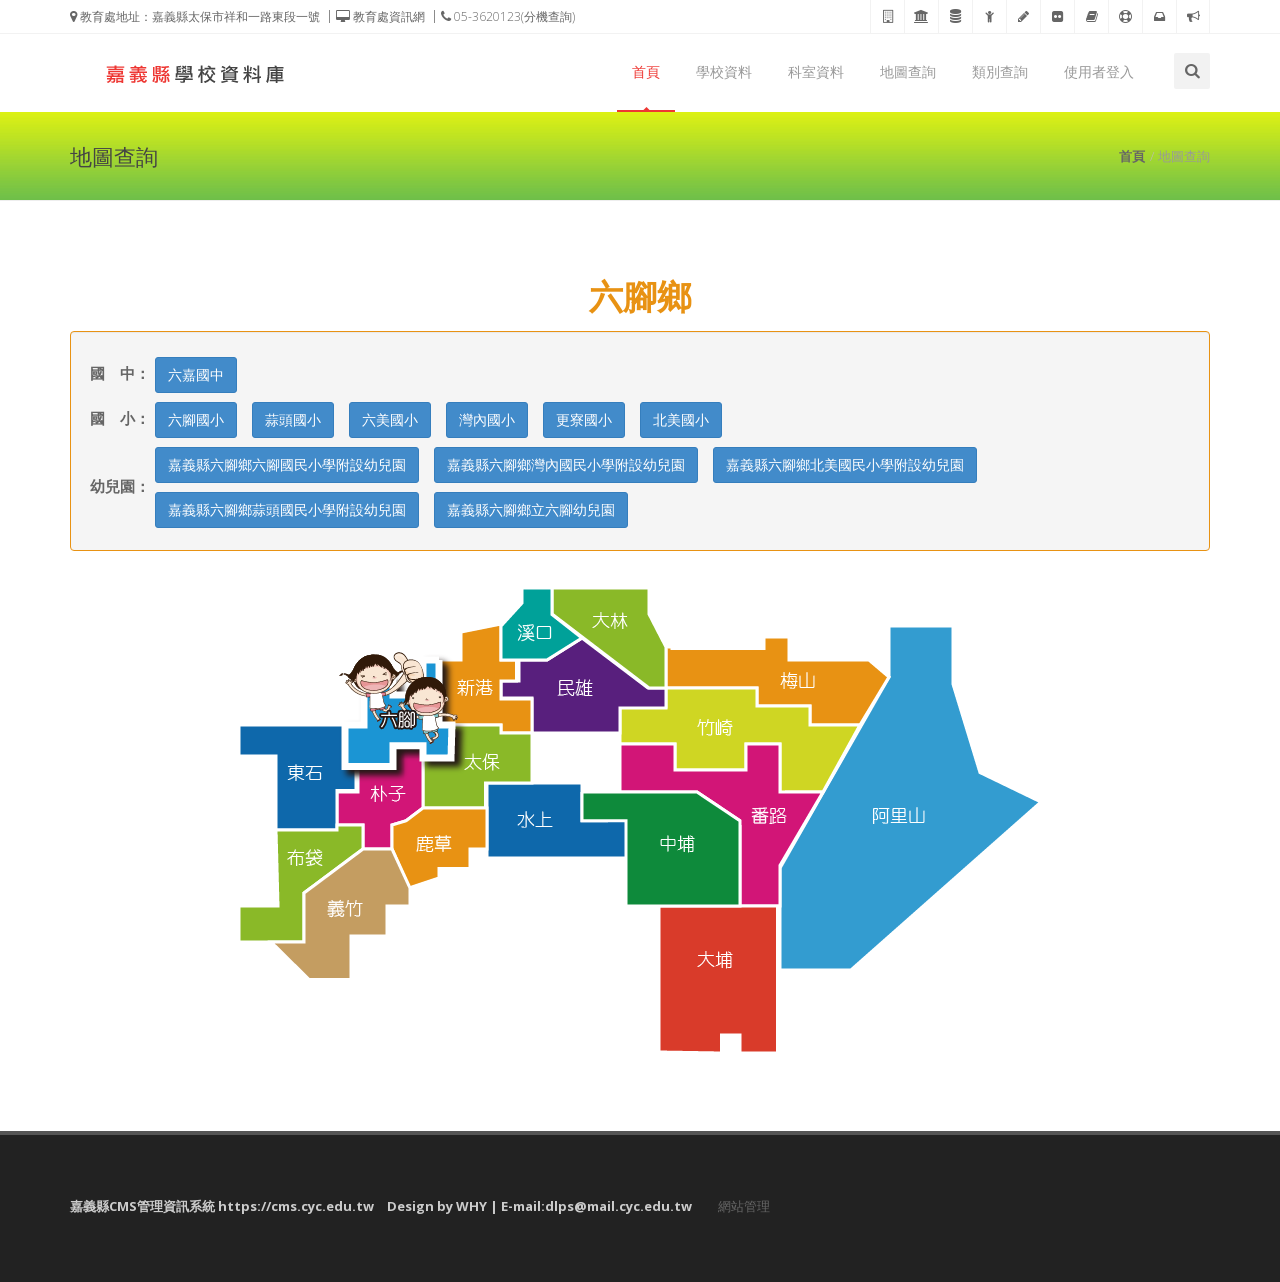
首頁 (646, 71)
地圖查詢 (908, 71)
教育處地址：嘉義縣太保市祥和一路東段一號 (195, 16)
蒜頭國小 (293, 419)
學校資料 (724, 71)
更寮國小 (584, 419)
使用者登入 (1099, 71)
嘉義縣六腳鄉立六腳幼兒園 (531, 509)
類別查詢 (1000, 71)
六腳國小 (196, 419)
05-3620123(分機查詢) (508, 16)
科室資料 (816, 71)
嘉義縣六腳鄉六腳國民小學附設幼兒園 (287, 464)
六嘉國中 (196, 374)
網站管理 (744, 1206)
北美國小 (681, 419)
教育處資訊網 (380, 16)
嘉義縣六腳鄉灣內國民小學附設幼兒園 (566, 464)
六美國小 (390, 419)
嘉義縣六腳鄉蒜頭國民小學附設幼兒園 (287, 509)
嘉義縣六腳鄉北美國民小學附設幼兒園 (845, 464)
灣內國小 (487, 419)
